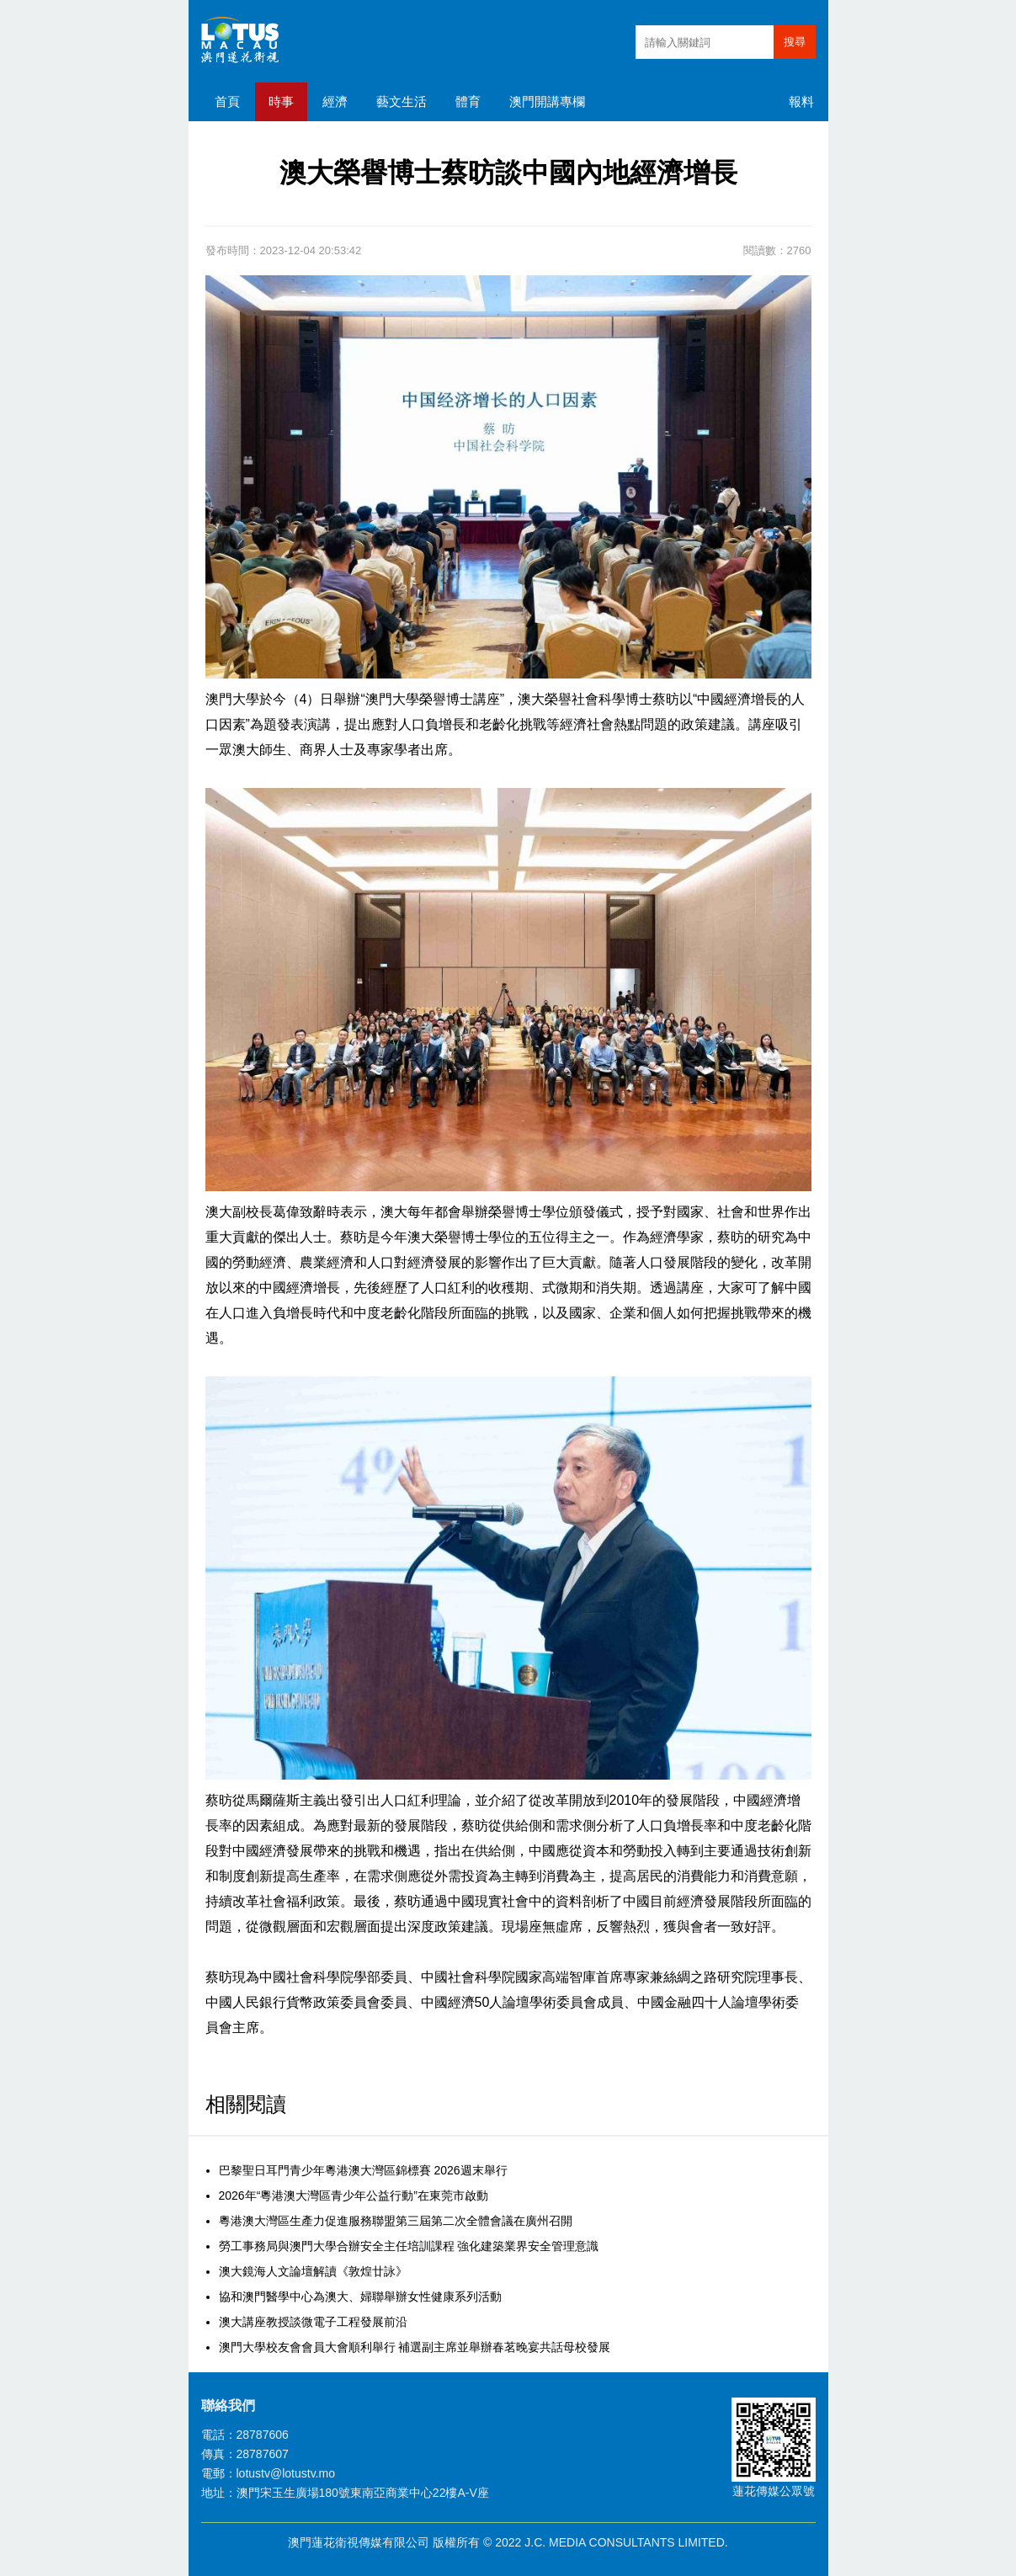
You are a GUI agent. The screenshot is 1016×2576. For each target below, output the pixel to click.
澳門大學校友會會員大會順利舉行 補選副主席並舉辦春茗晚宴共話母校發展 (415, 2347)
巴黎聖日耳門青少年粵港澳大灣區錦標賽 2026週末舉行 (363, 2170)
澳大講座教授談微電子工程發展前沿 (313, 2322)
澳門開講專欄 (547, 101)
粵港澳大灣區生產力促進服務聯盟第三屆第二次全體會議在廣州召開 (395, 2220)
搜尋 (795, 41)
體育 (468, 101)
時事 (281, 101)
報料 (801, 101)
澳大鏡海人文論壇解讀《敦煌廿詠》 (313, 2271)
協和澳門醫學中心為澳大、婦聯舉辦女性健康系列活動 (360, 2296)
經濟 (335, 101)
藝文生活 (401, 101)
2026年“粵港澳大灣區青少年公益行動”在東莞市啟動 (353, 2195)
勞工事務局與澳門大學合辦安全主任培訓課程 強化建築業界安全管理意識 (409, 2246)
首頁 (227, 101)
